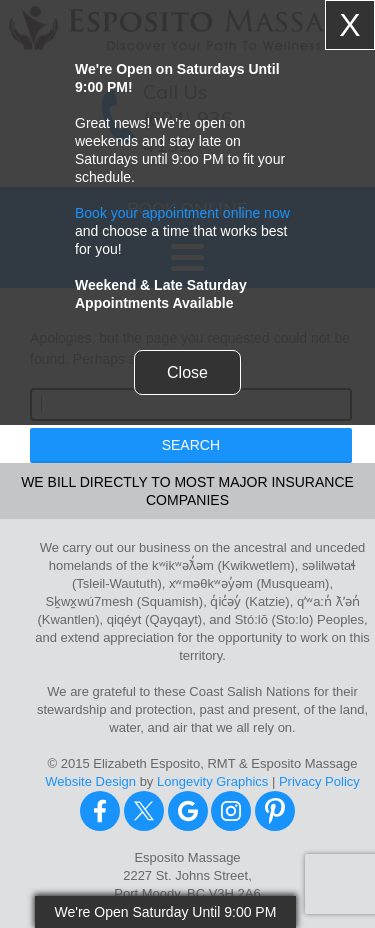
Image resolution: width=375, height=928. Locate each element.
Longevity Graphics (212, 781)
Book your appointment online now (182, 213)
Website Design (90, 781)
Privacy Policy (319, 781)
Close (187, 372)
